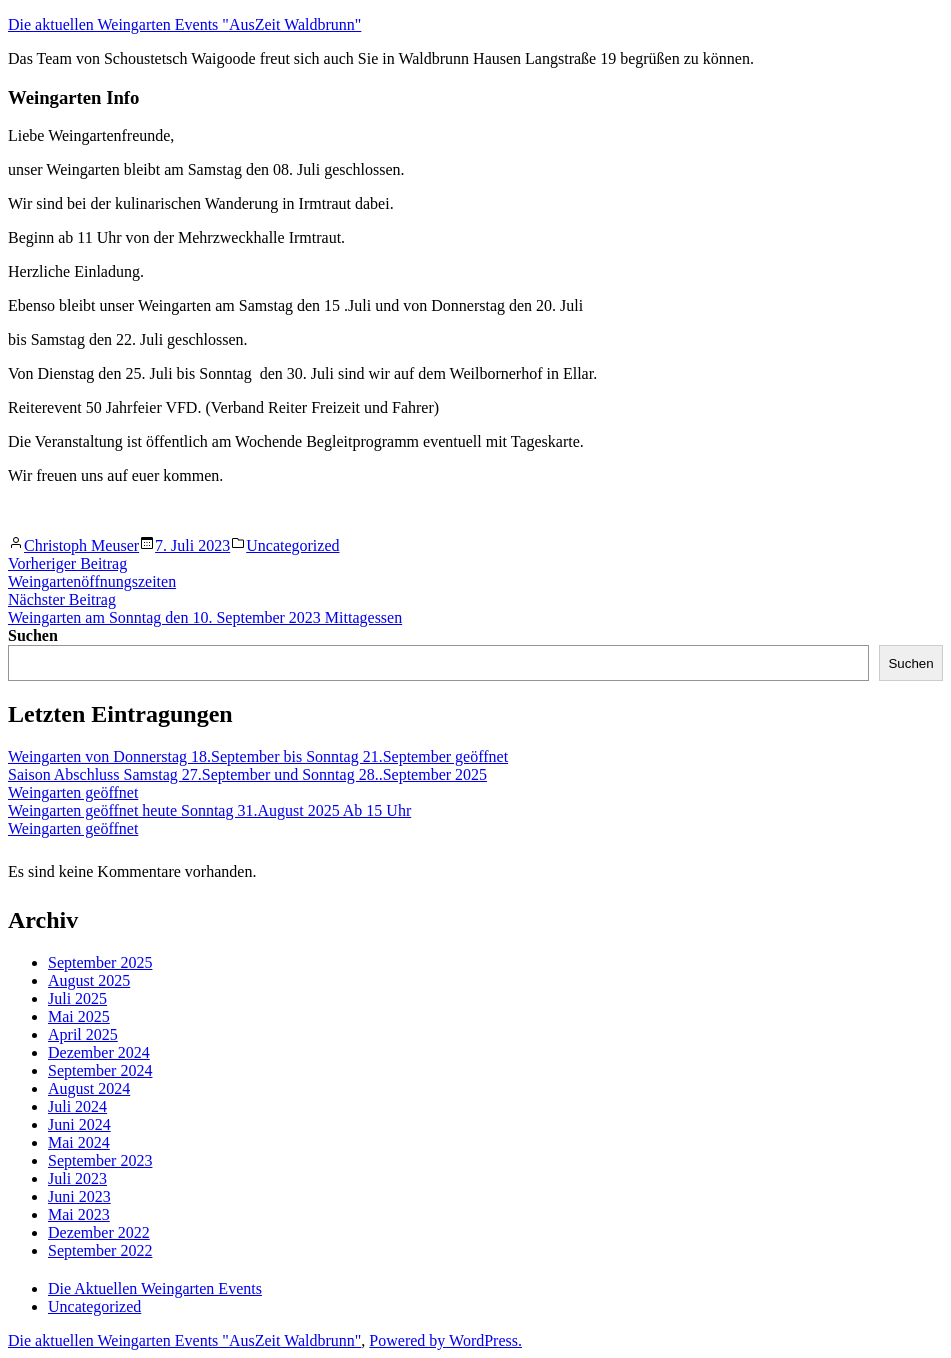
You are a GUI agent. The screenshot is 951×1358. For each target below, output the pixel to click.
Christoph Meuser (81, 545)
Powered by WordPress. (445, 1340)
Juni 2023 (79, 1196)
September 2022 (100, 1250)
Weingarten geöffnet (73, 792)
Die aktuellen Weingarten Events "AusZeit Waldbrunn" (184, 24)
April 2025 (83, 1034)
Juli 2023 (77, 1178)
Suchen (33, 635)
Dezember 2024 (99, 1052)
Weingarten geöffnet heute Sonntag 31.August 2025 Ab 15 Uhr (209, 810)
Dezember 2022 (99, 1232)
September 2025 (100, 962)
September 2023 (100, 1160)
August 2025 (89, 980)
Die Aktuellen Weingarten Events (155, 1288)
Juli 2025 (77, 998)
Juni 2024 (79, 1124)
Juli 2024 (77, 1106)
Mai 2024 (79, 1142)
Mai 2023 (79, 1214)
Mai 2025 (79, 1016)
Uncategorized (292, 545)
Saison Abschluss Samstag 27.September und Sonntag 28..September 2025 (247, 774)
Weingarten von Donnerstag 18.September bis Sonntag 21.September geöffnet (258, 756)
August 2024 (89, 1088)
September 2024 (100, 1070)
